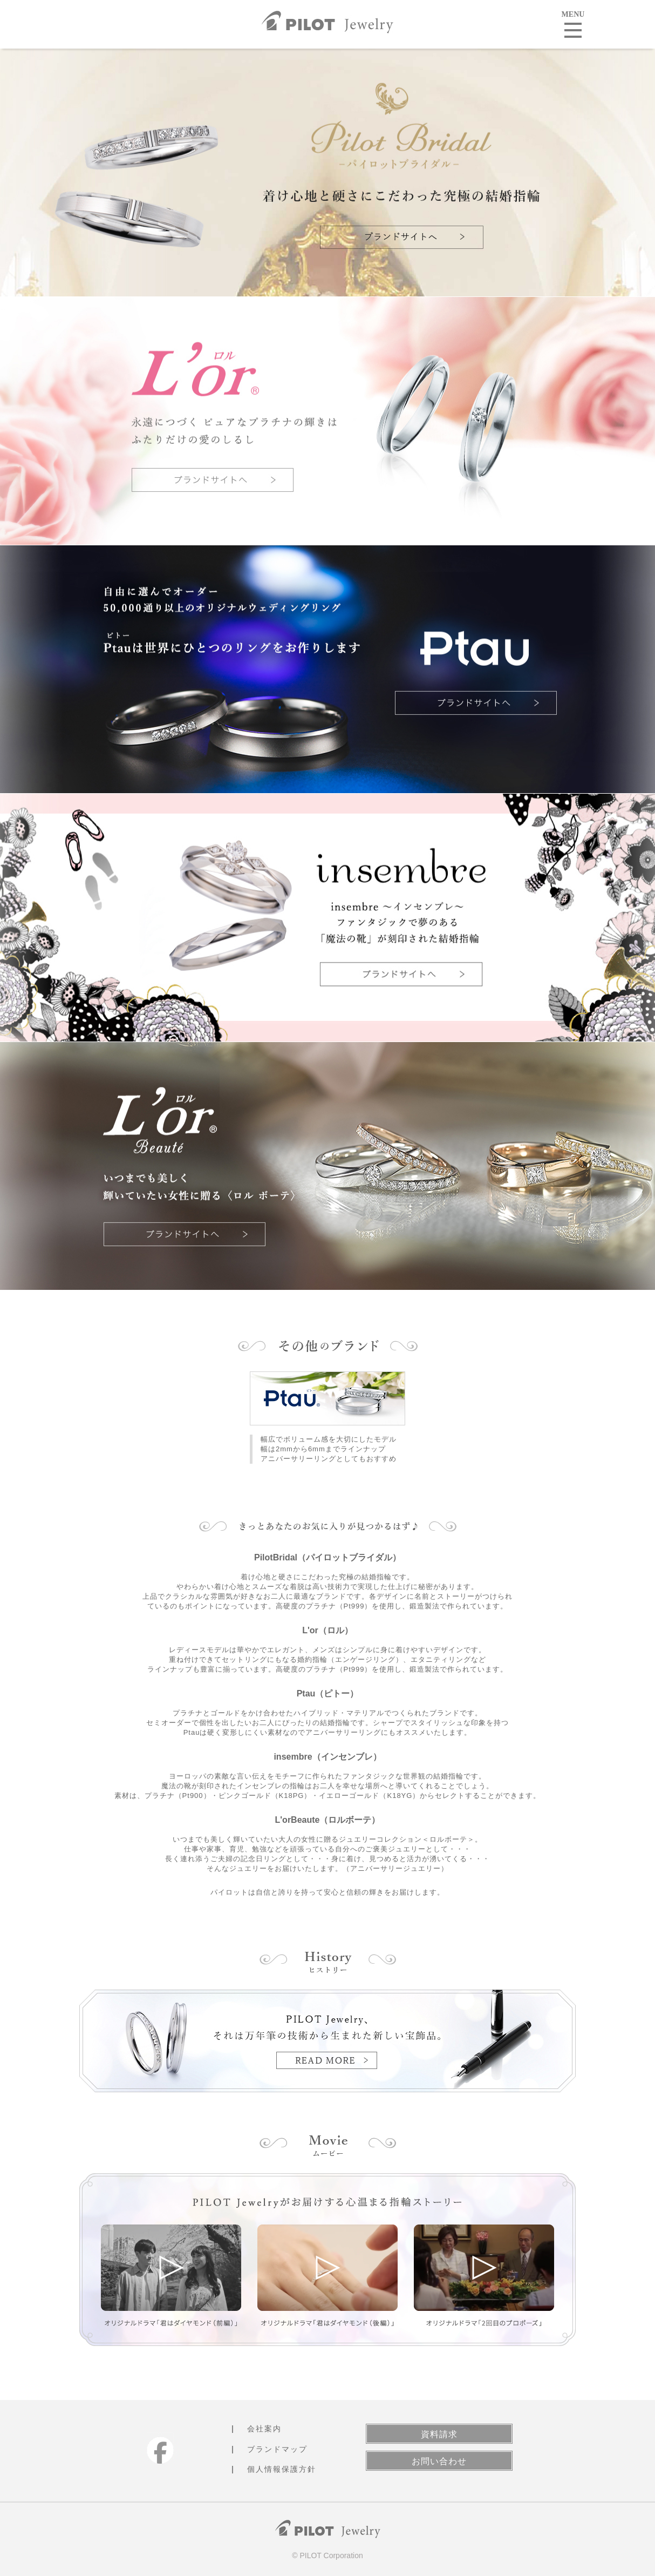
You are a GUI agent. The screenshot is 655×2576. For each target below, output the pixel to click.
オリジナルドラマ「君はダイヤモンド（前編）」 (171, 2268)
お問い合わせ (439, 2461)
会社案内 (264, 2428)
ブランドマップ (277, 2449)
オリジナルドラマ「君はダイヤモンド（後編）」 (327, 2268)
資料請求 (439, 2434)
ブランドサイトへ (401, 237)
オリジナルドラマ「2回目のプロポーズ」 (484, 2268)
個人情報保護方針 (281, 2469)
